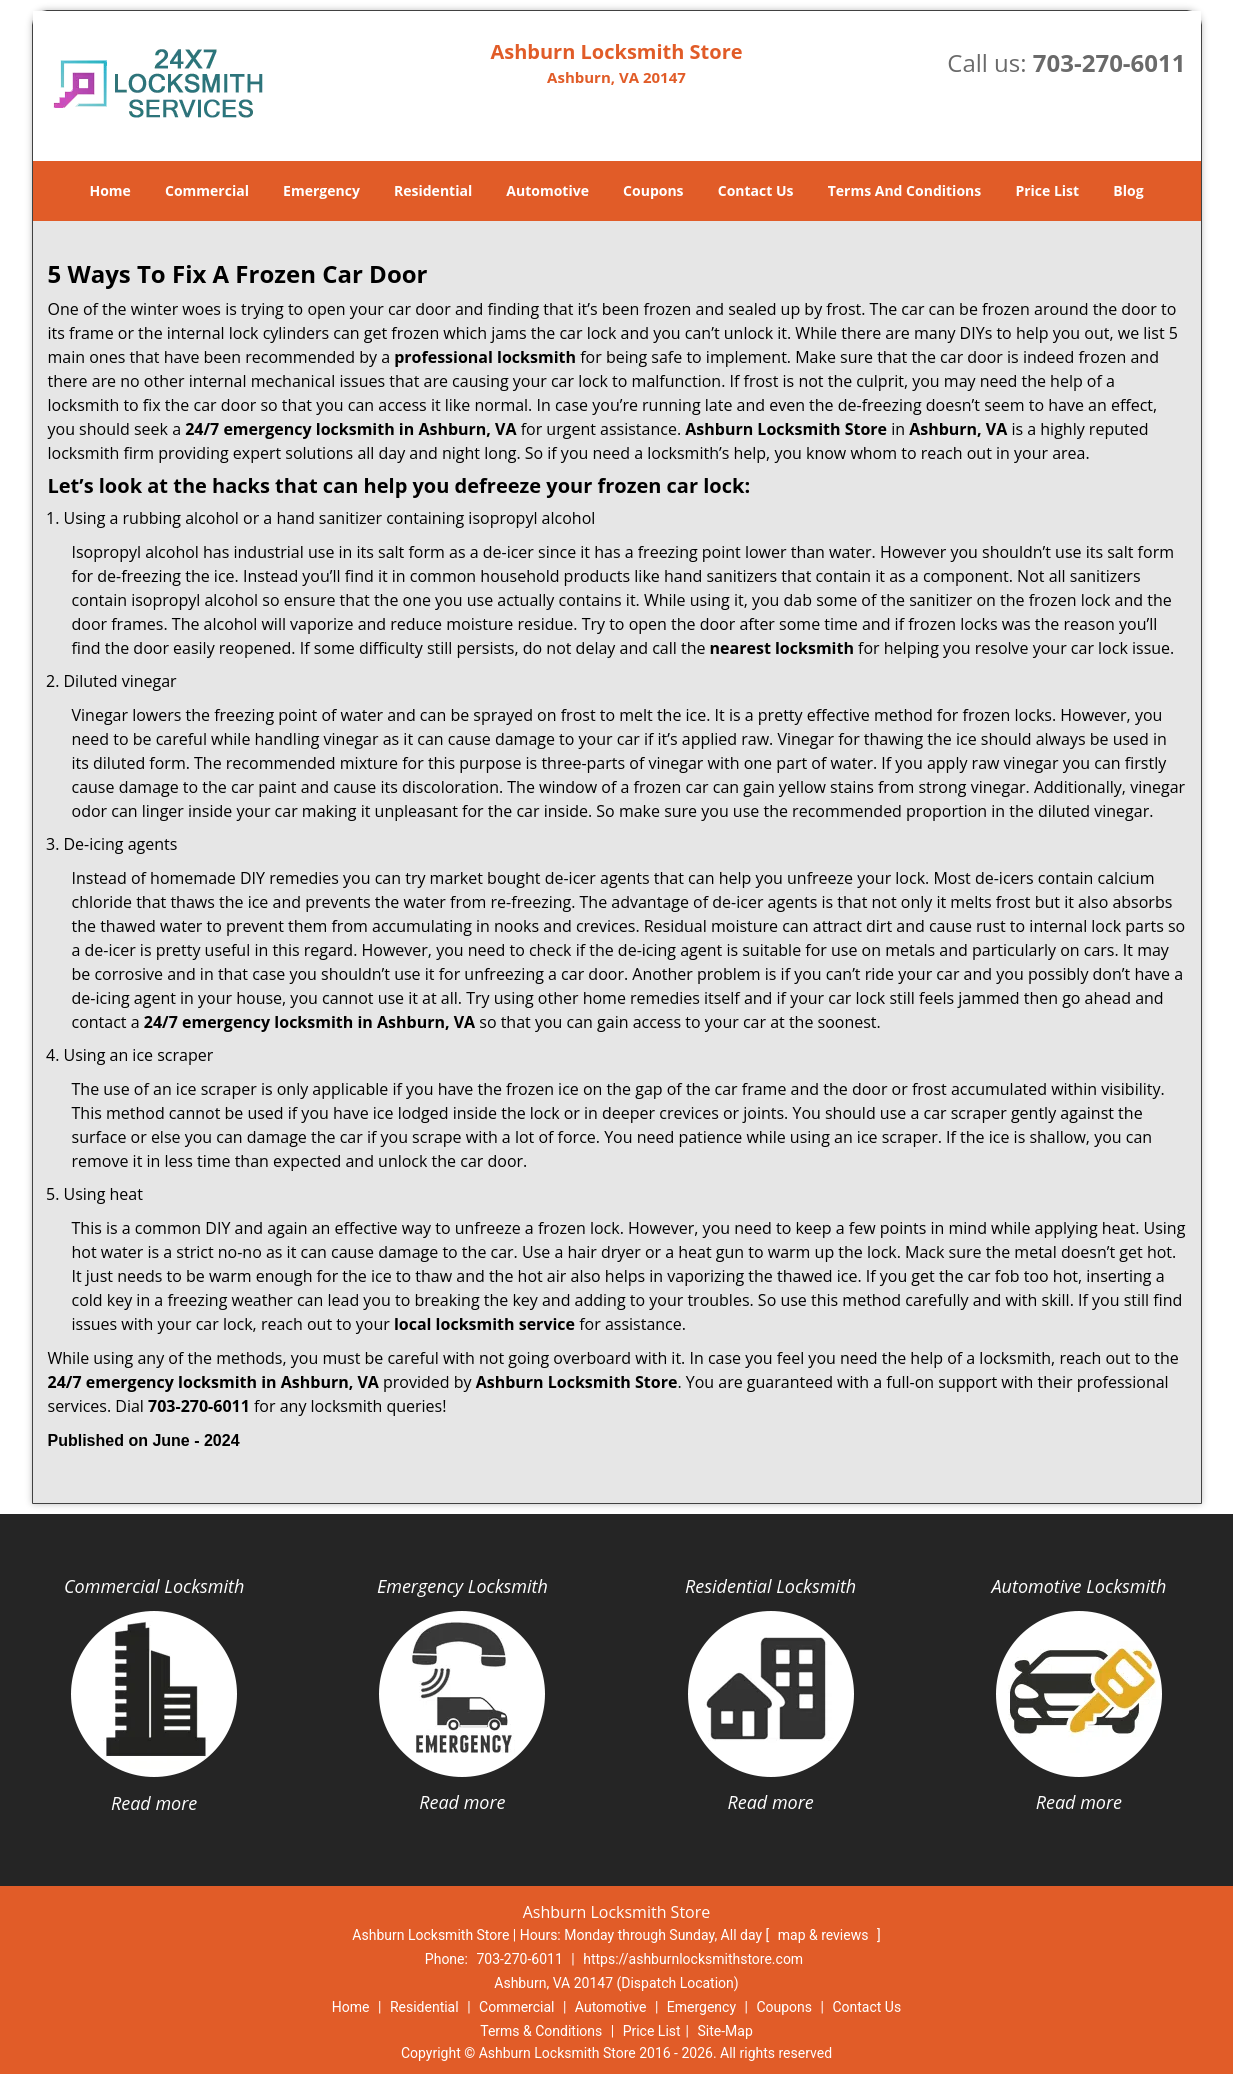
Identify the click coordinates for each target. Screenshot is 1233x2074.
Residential (433, 190)
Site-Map (725, 2031)
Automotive (547, 190)
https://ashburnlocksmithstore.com (693, 1959)
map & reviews (825, 1935)
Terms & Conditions (541, 2031)
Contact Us (756, 190)
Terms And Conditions (905, 190)
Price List (1047, 190)
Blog (1128, 190)
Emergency (321, 190)
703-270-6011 (1109, 62)
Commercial (207, 190)
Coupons (653, 190)
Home (109, 190)
